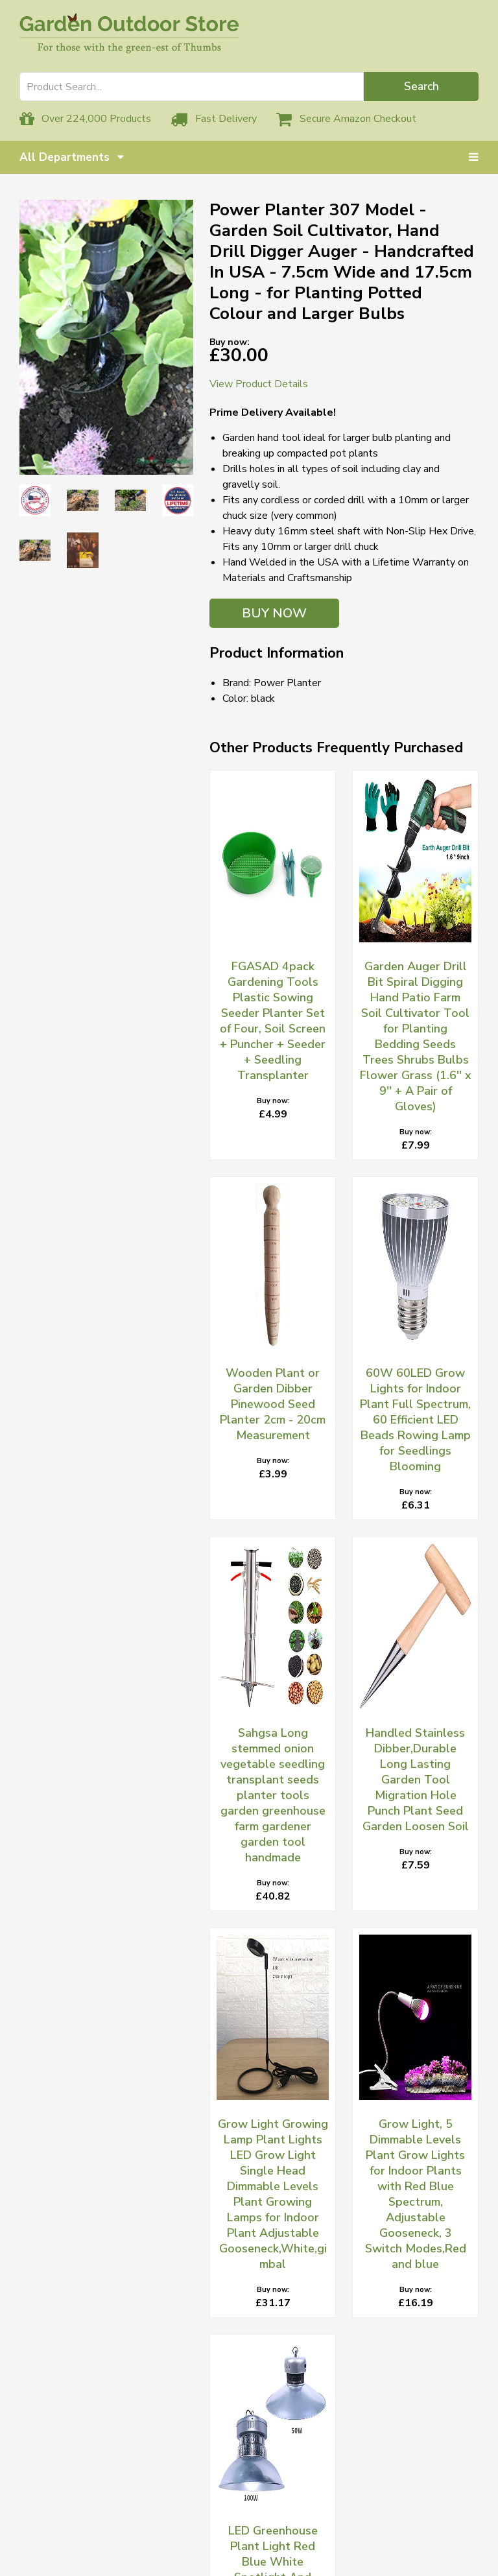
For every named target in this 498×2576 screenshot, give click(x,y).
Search (421, 86)
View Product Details (258, 384)
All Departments (71, 157)
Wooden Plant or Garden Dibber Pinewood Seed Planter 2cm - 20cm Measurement (273, 1404)
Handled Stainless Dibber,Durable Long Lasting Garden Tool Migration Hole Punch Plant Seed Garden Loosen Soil (415, 1779)
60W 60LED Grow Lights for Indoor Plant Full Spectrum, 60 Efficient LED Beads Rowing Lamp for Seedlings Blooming (415, 1419)
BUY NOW (274, 613)
